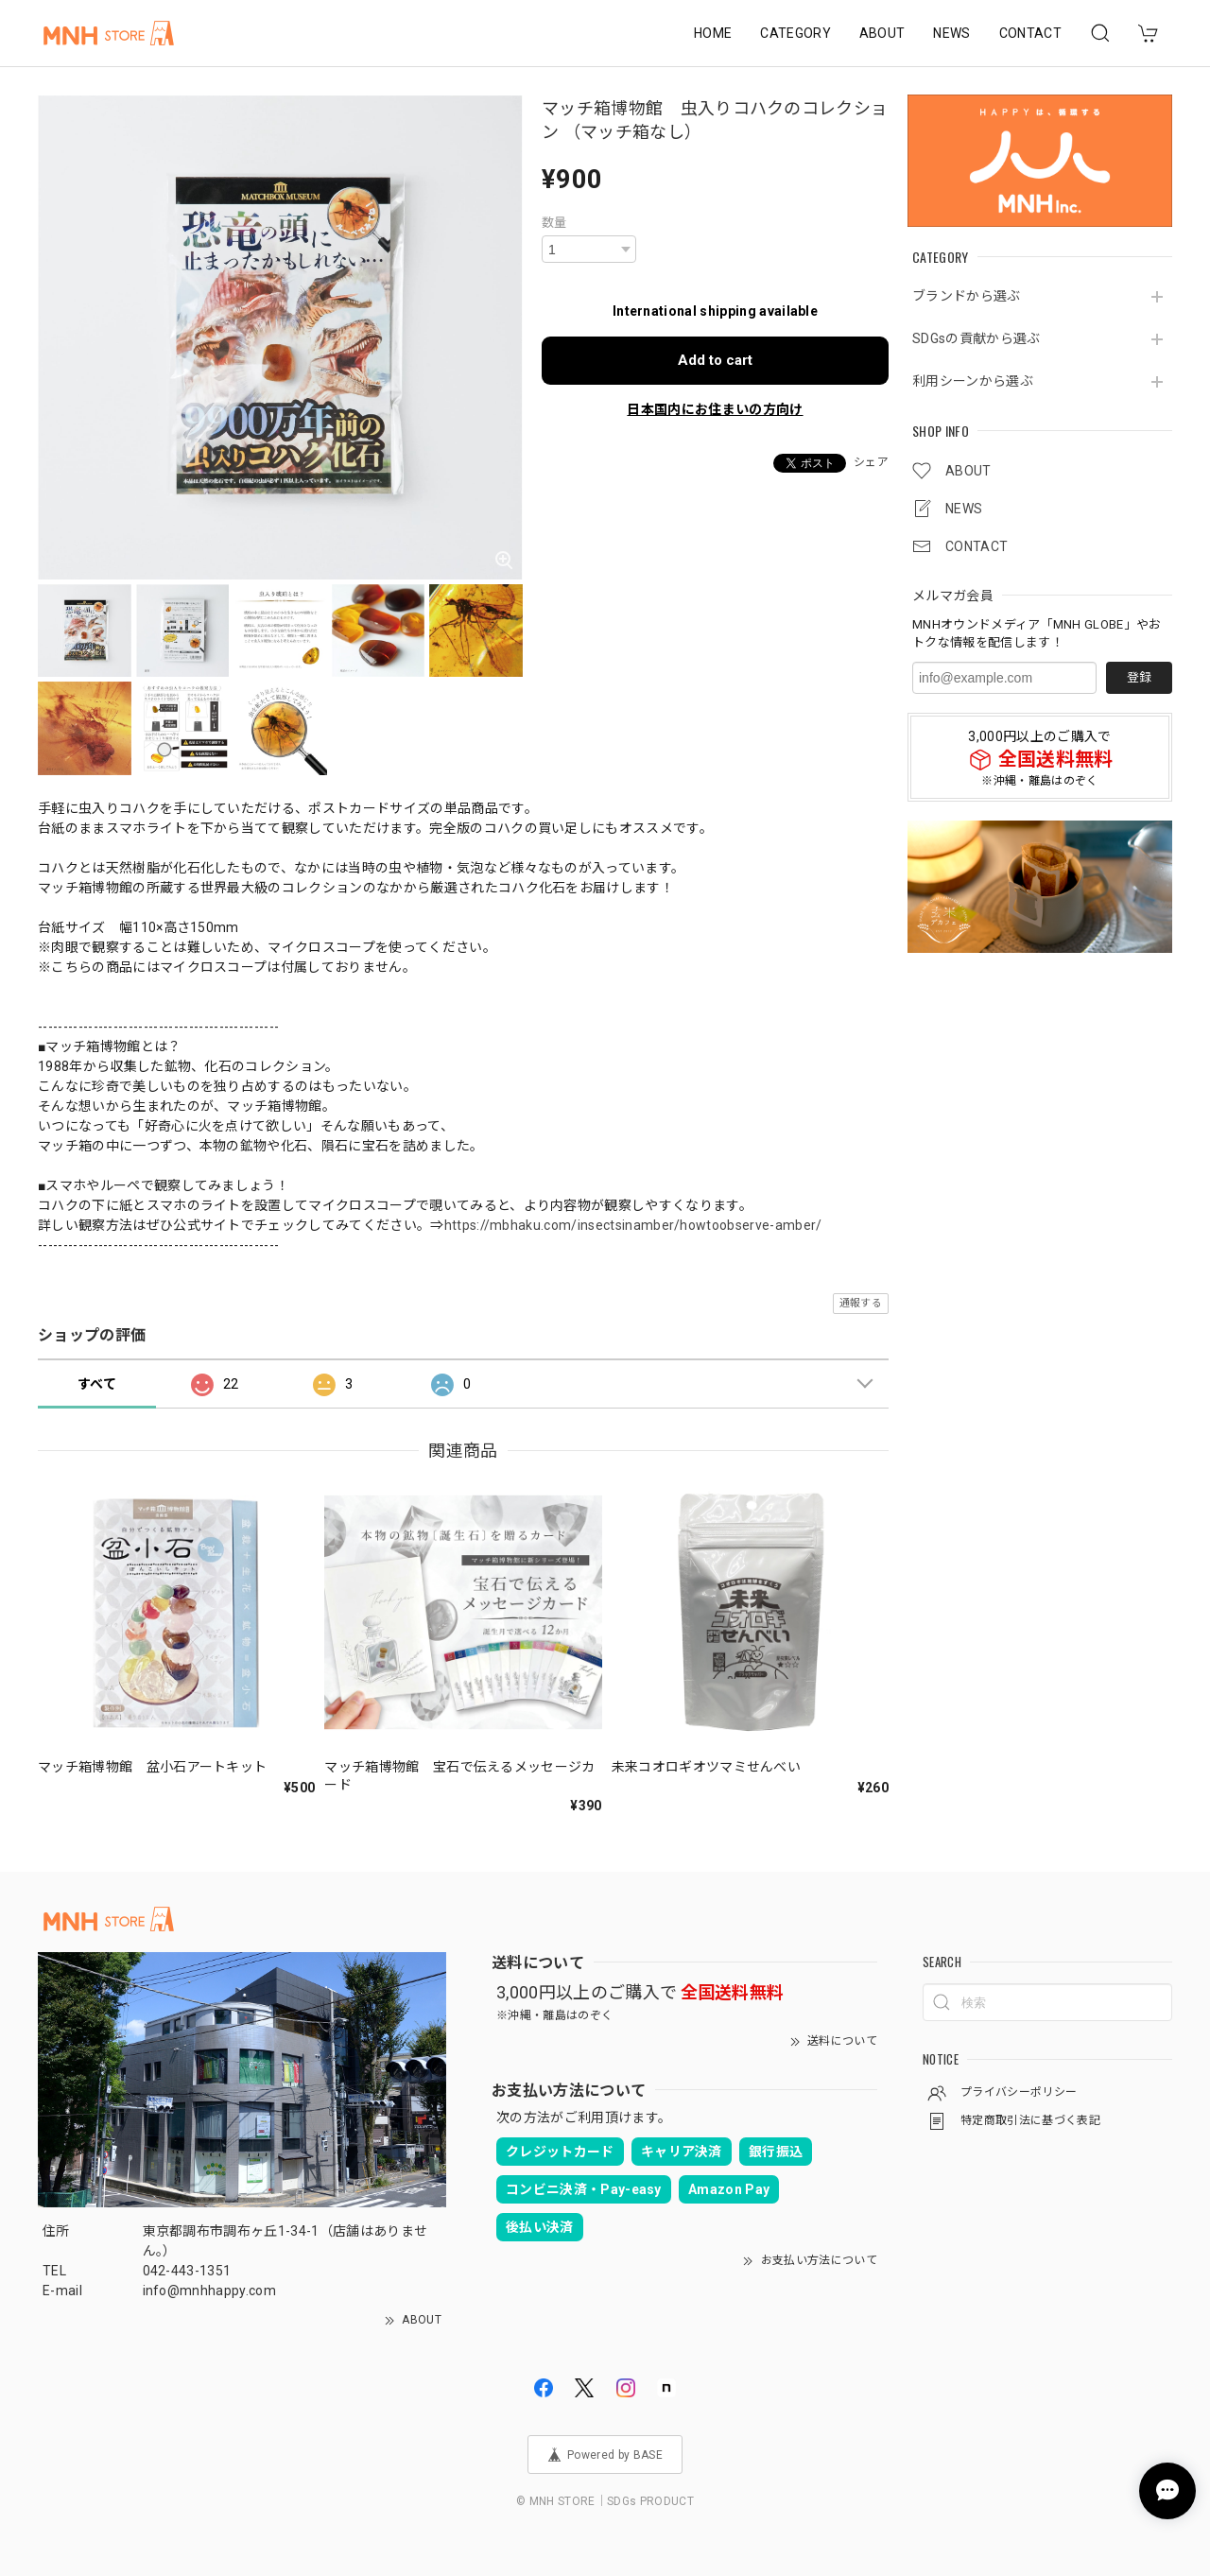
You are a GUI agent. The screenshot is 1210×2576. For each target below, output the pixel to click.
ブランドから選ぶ (966, 295)
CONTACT (1030, 33)
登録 (1139, 677)
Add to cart (715, 360)
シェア (871, 462)
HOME (713, 33)
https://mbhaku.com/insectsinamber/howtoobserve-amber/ (633, 1225)
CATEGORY (795, 33)
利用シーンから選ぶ (972, 381)
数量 (554, 223)
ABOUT (882, 33)
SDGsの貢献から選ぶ (976, 338)
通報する (860, 1303)
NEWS (951, 33)
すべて (97, 1384)
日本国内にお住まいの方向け (715, 409)
